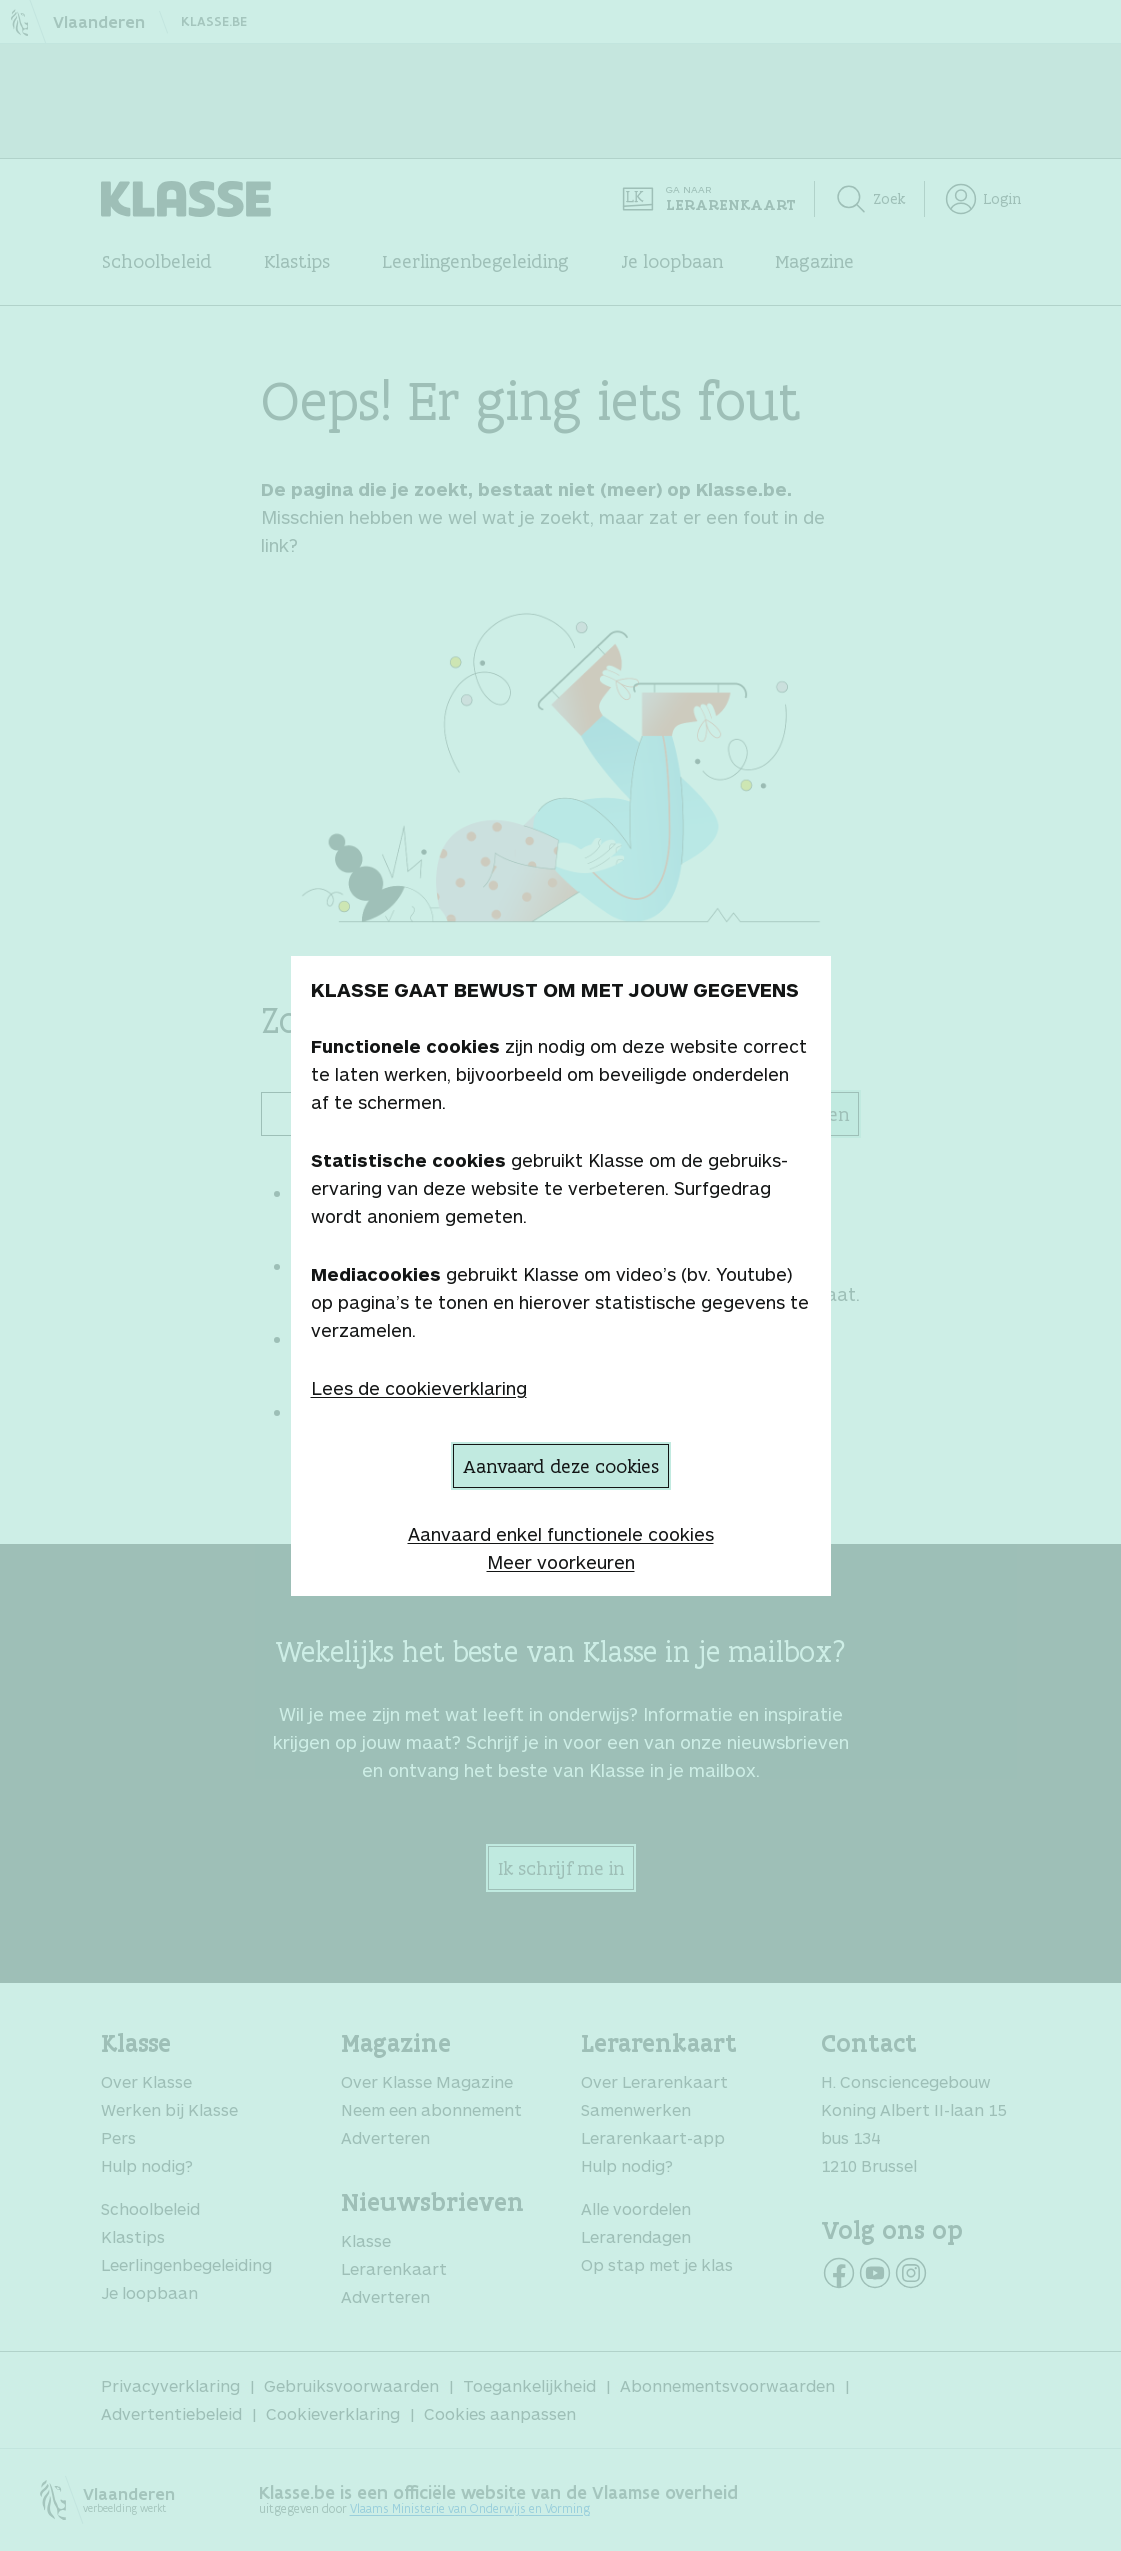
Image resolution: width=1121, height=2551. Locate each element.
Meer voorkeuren (561, 1562)
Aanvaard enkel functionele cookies (561, 1534)
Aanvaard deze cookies (561, 1466)
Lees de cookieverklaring (419, 1388)
